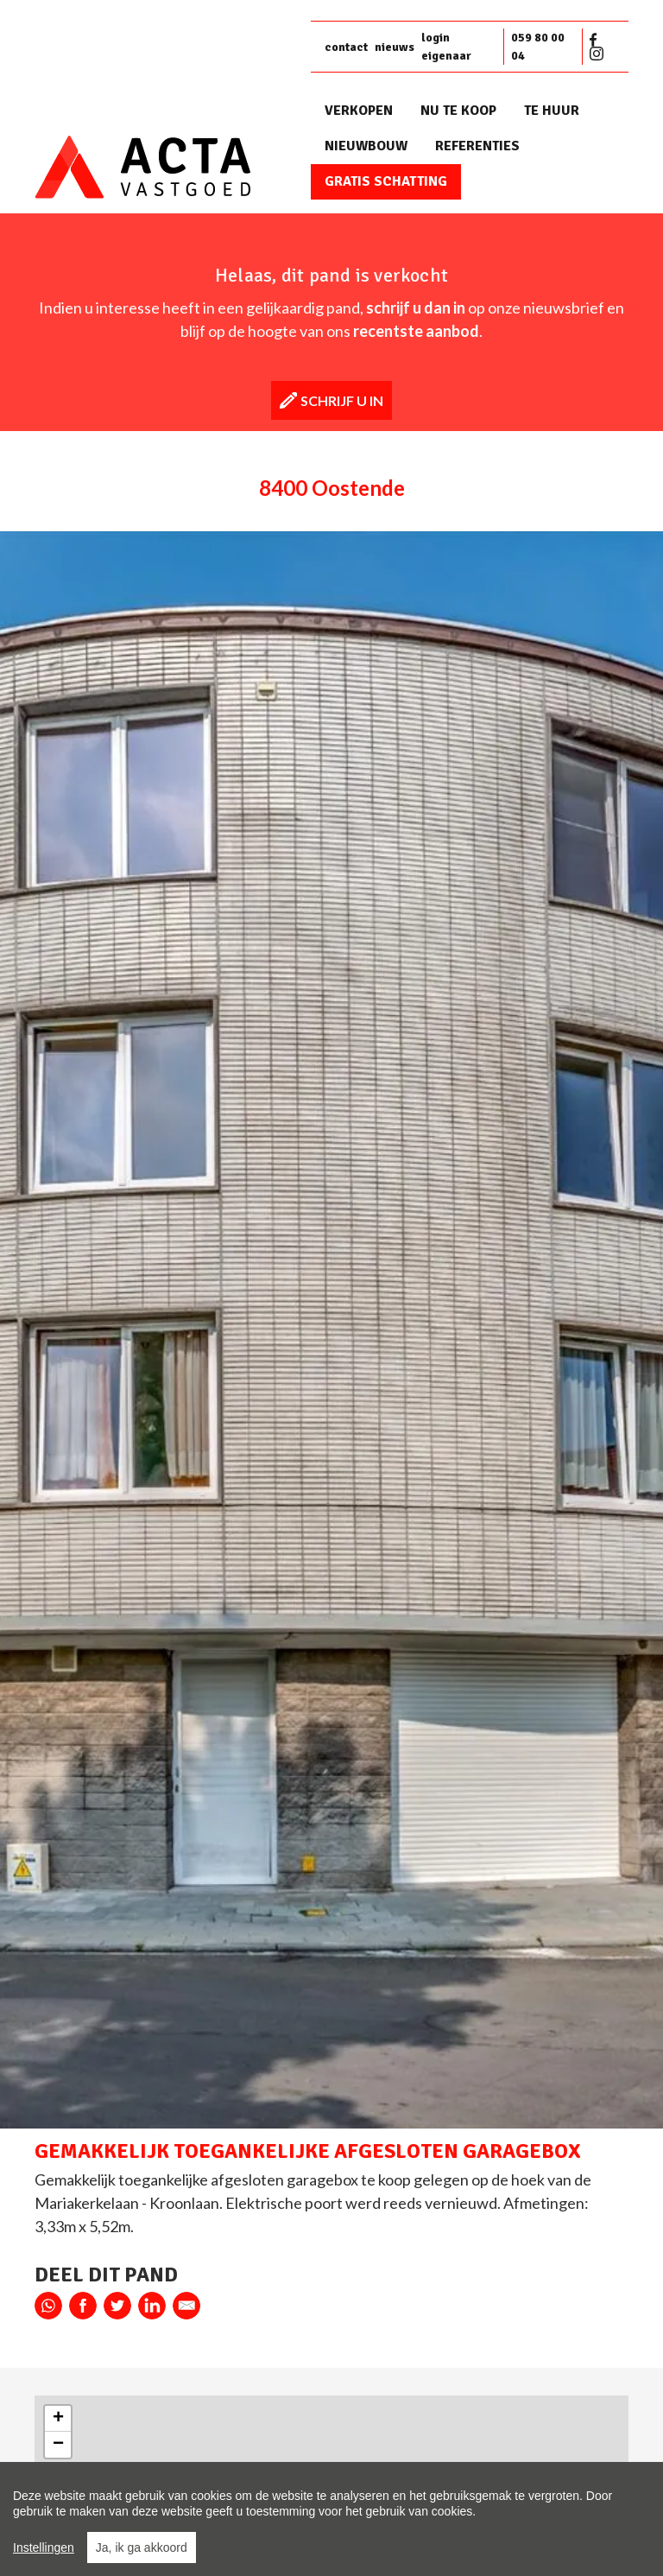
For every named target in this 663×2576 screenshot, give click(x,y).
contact (346, 47)
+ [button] (58, 2419)
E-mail (186, 2305)
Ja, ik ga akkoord (141, 2547)
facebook (83, 2305)
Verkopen (359, 110)
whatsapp (48, 2305)
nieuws (394, 47)
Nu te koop (458, 110)
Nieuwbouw (366, 146)
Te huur (551, 110)
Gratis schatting (386, 181)
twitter (117, 2305)
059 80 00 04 (538, 46)
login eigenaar (446, 46)
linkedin (152, 2305)
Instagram (596, 53)
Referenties (477, 146)
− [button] (58, 2445)
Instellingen (43, 2547)
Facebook (596, 40)
